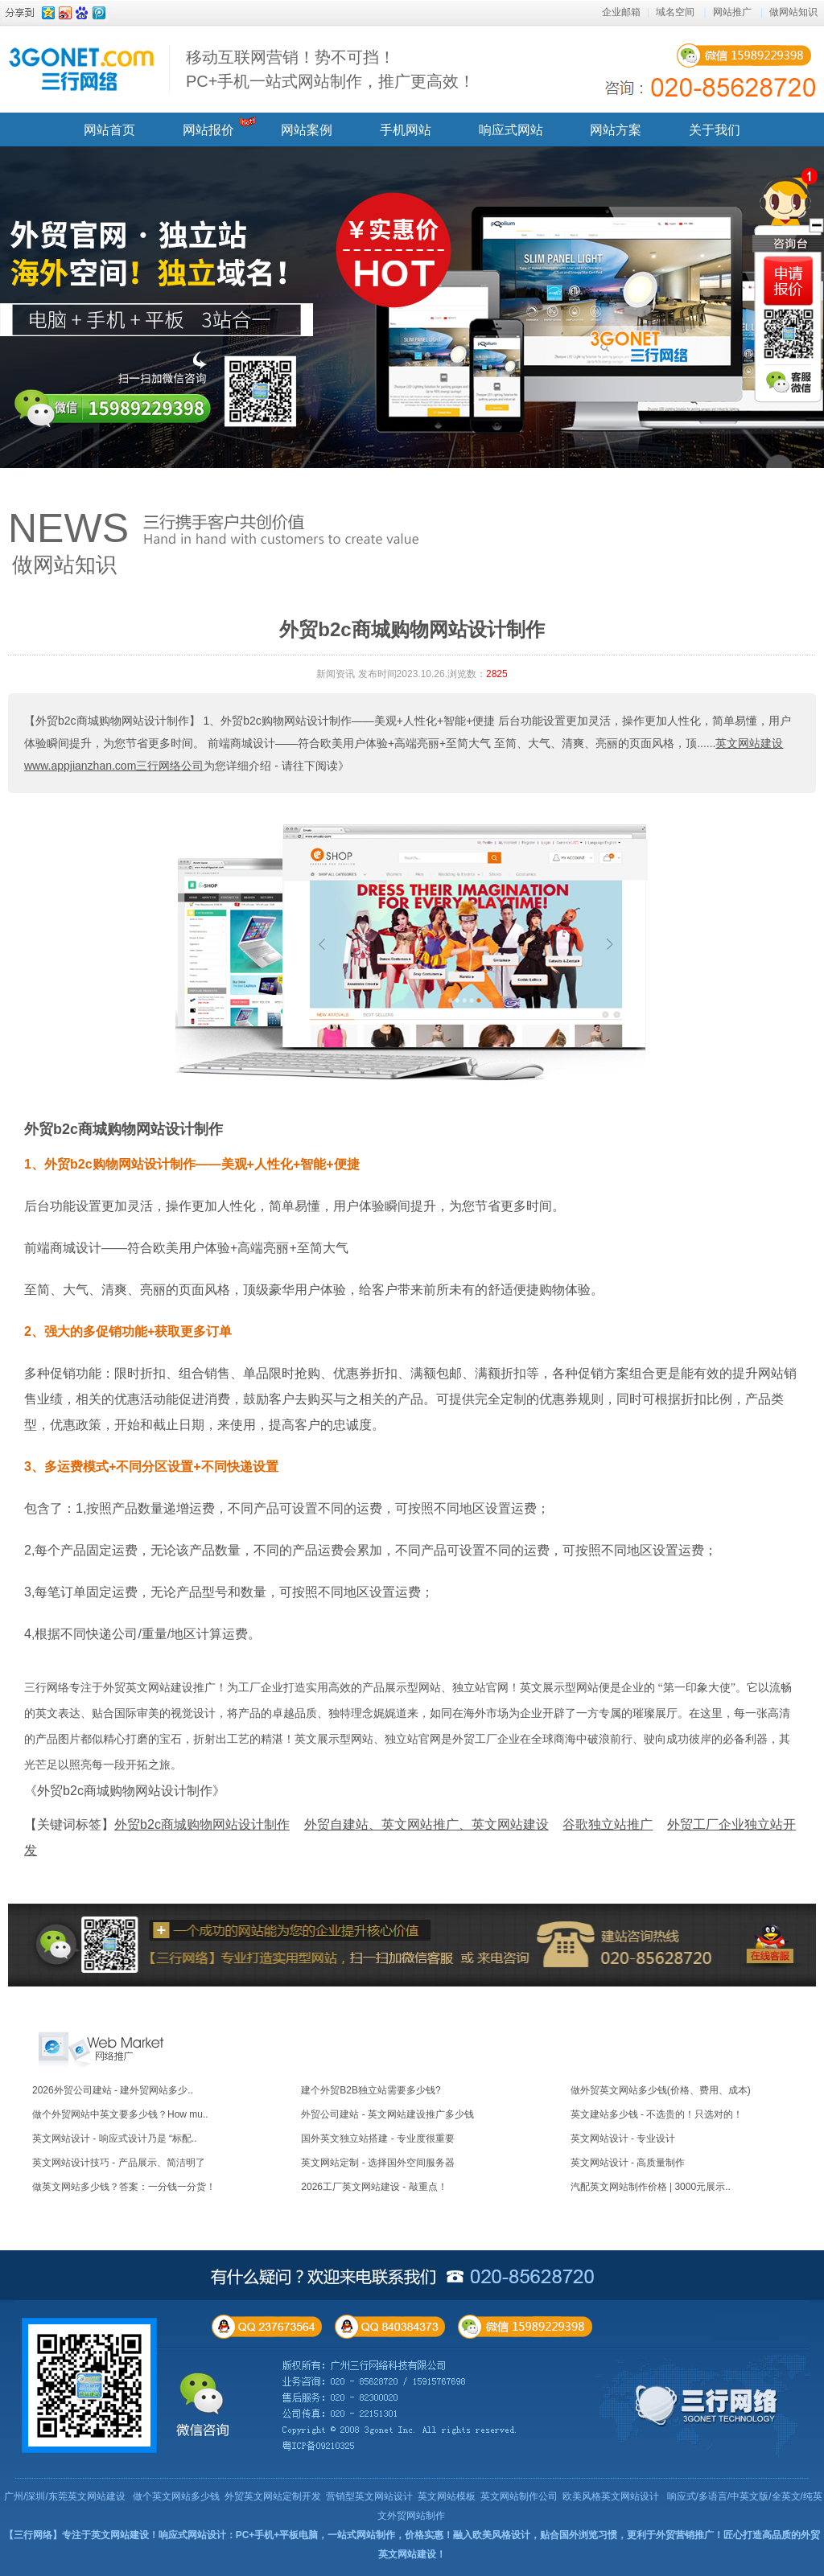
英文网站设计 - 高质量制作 (628, 2162)
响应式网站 (511, 130)
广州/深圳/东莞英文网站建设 (65, 2496)
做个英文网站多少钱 (176, 2496)
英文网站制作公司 (519, 2496)
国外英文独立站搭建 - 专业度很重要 (378, 2138)
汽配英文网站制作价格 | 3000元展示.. (651, 2186)
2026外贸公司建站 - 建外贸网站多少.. (112, 2090)
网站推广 (732, 12)
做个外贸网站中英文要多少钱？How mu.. (120, 2114)
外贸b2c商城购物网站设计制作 (123, 1129)
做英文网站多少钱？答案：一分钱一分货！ (124, 2186)
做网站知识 (793, 12)
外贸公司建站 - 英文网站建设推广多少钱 (387, 2114)
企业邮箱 (621, 12)
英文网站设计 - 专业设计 (623, 2138)
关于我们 (714, 130)
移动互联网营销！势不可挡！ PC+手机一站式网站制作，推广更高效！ (330, 69)
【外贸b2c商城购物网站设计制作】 (112, 720)
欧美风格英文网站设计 (610, 2496)
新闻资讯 (335, 674)
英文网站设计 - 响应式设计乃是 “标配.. (114, 2138)
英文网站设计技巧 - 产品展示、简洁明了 (118, 2162)
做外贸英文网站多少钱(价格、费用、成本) (661, 2090)
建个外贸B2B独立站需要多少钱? (370, 2090)
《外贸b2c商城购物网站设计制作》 (124, 1790)
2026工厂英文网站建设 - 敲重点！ (374, 2186)
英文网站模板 (447, 2496)
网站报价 (208, 130)
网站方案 (615, 130)
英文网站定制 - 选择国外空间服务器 (378, 2162)
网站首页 (109, 130)
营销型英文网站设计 (369, 2496)
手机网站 (405, 130)
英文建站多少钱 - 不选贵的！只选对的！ (657, 2114)
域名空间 (675, 12)
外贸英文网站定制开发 (273, 2496)
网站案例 (306, 130)
